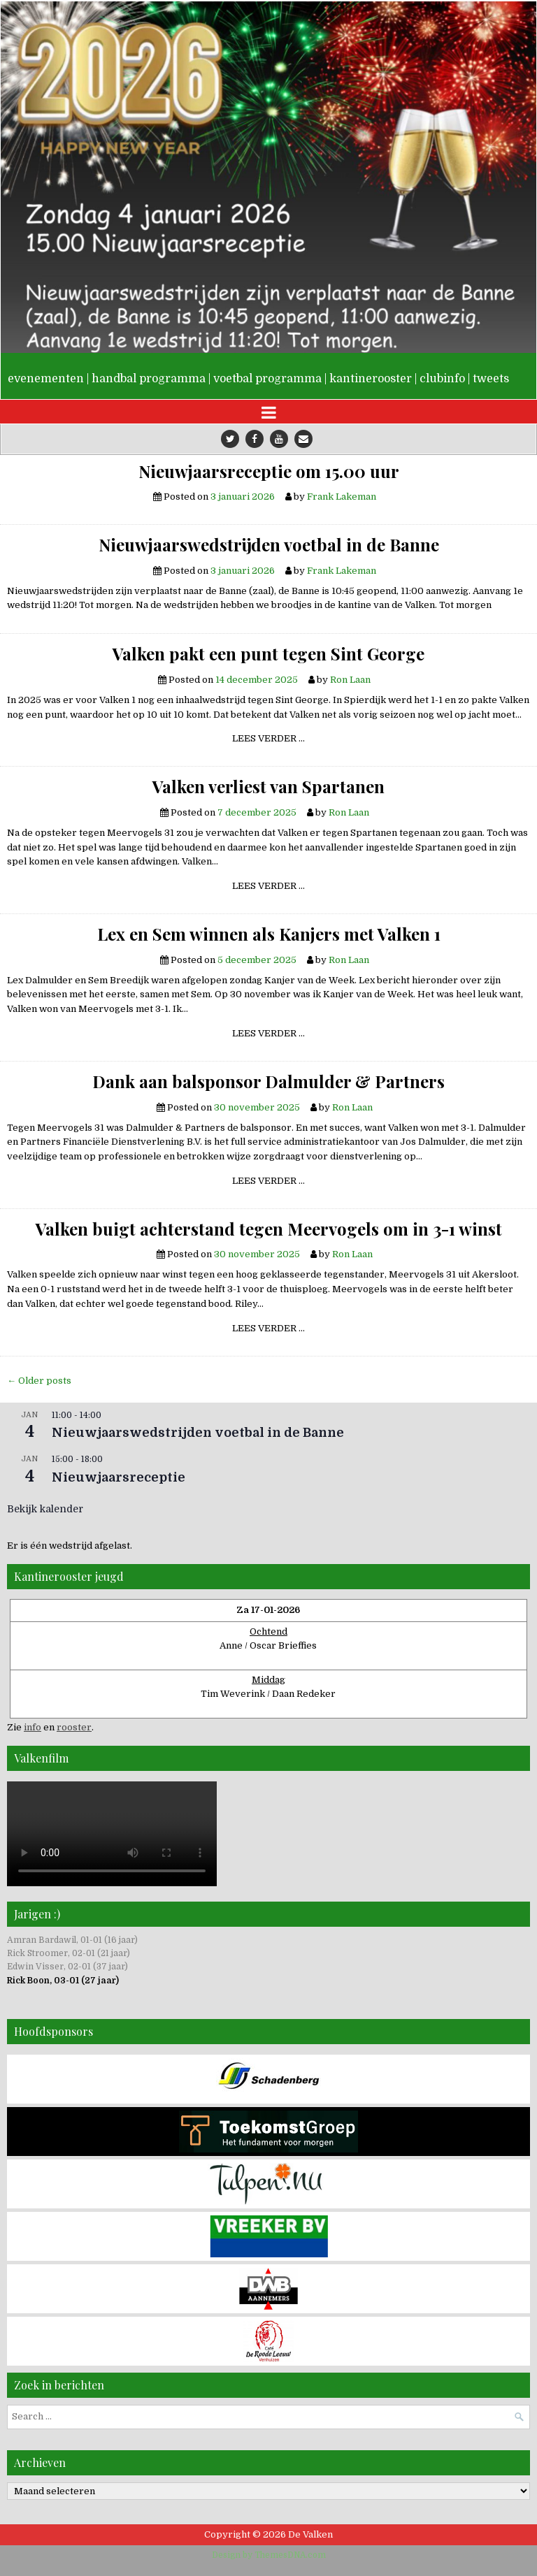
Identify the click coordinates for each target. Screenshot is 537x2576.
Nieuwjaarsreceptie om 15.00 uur (268, 471)
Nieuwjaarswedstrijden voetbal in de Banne (269, 544)
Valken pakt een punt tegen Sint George (268, 653)
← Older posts (39, 1380)
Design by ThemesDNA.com (269, 2555)
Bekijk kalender (45, 1508)
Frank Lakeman (341, 496)
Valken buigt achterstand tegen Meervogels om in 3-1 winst (269, 1229)
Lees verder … (273, 740)
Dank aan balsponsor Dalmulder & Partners (268, 1081)
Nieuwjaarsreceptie (118, 1477)
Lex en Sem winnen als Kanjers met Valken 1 (269, 934)
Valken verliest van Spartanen (268, 786)
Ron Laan (350, 679)
